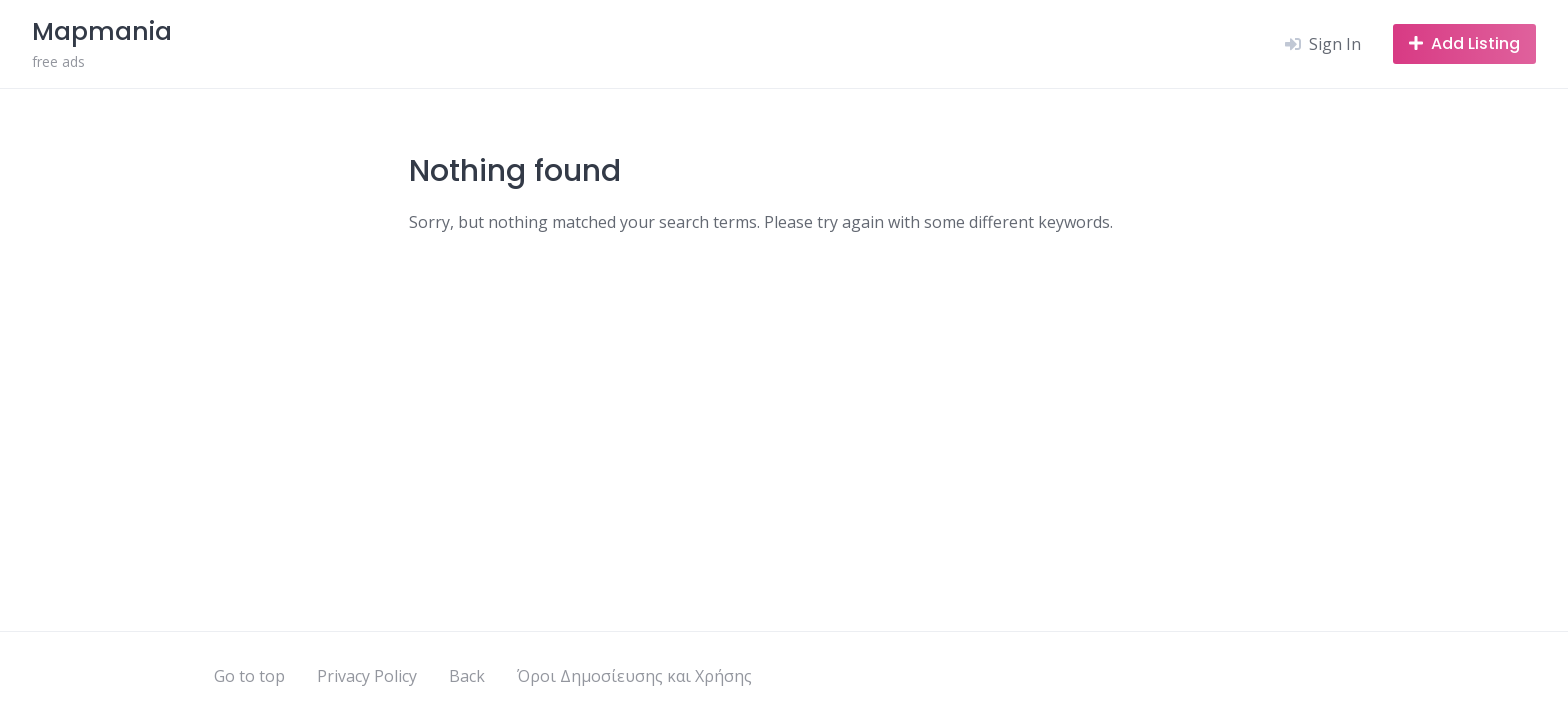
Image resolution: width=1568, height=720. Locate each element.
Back (467, 676)
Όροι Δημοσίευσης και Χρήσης (634, 676)
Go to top (249, 676)
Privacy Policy (367, 676)
